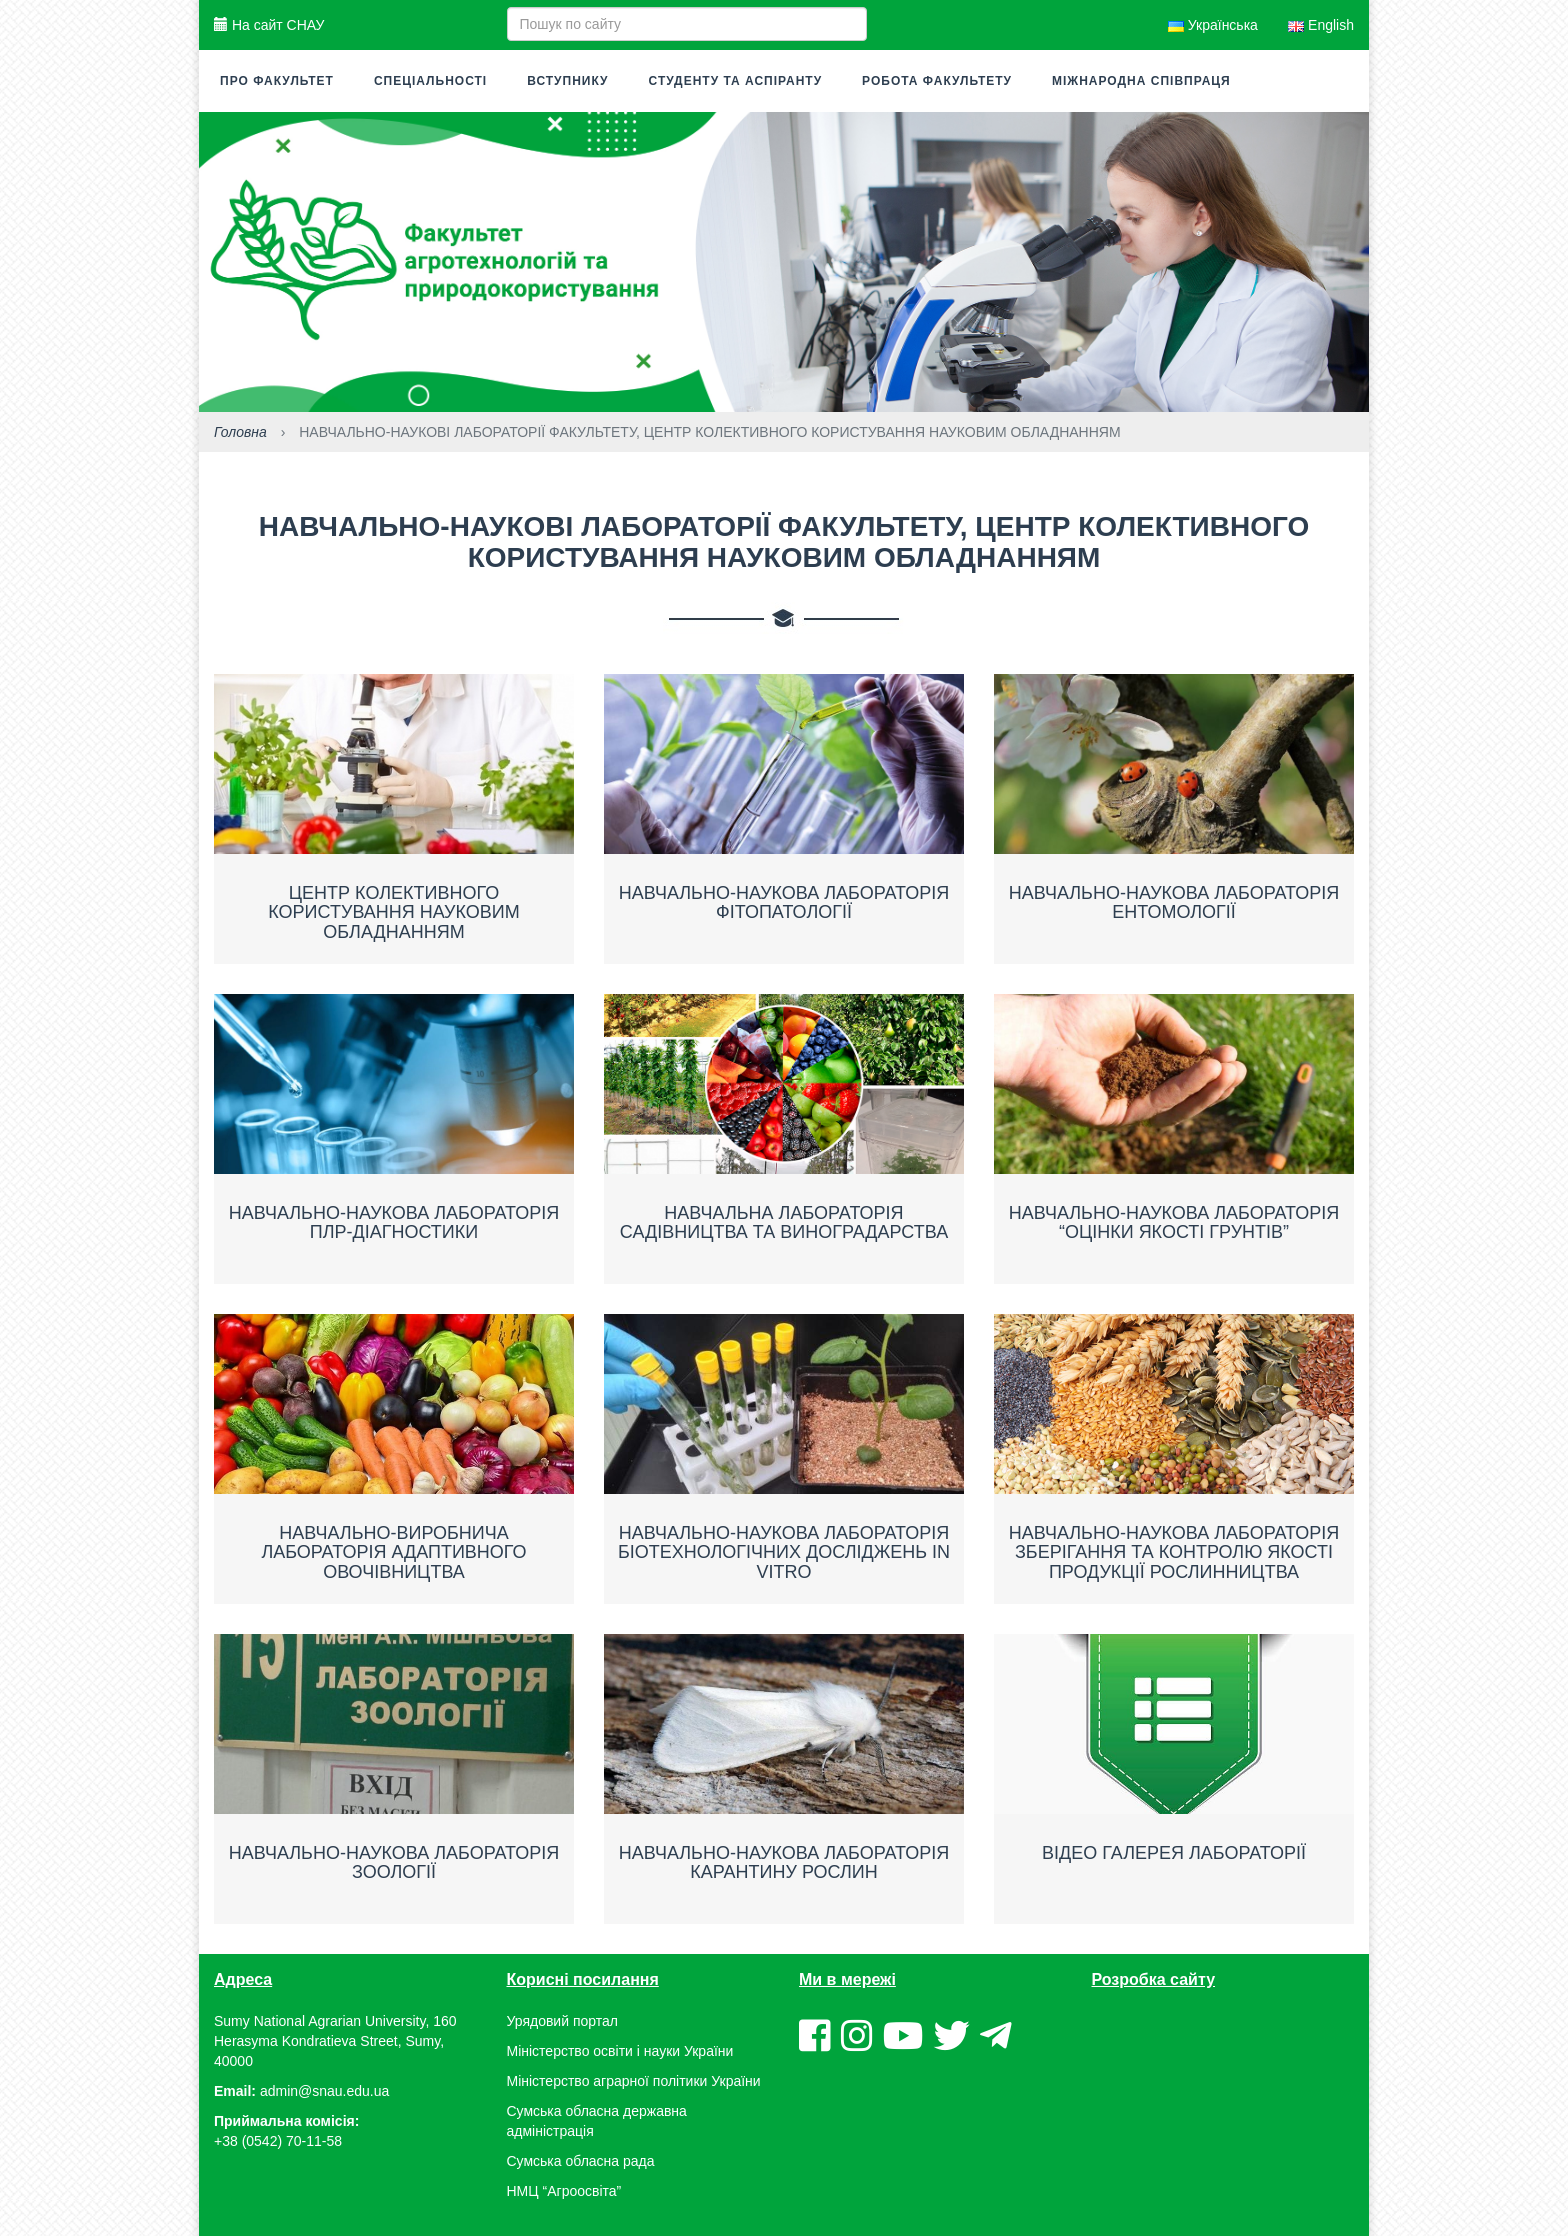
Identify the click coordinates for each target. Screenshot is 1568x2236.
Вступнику (567, 81)
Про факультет (277, 81)
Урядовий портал (562, 2021)
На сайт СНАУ (269, 25)
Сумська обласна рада (581, 2161)
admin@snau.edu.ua (324, 2091)
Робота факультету (937, 81)
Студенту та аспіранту (736, 81)
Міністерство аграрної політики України (634, 2081)
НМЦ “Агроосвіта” (564, 2191)
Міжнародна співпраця (1141, 81)
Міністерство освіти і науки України (620, 2051)
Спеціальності (430, 81)
